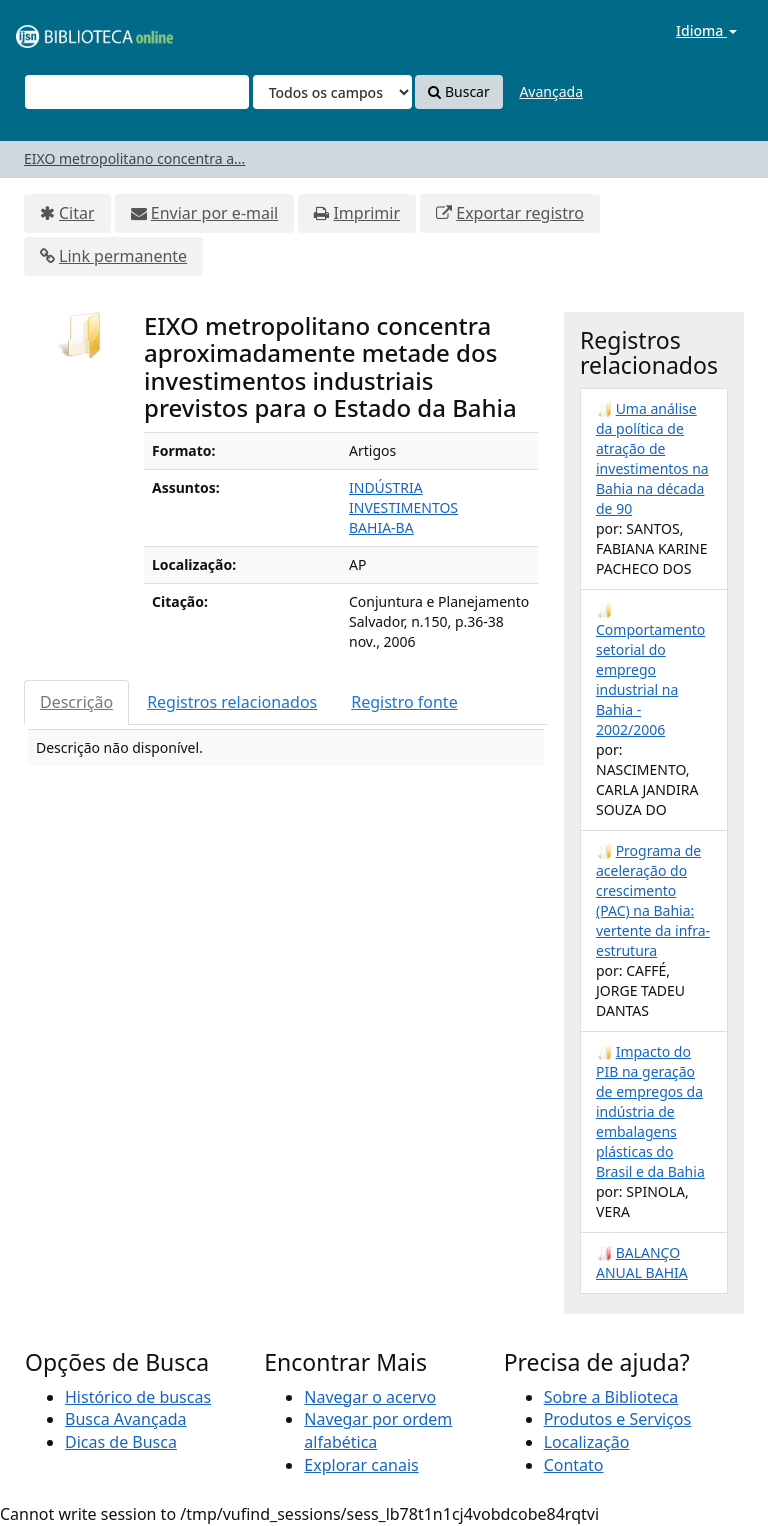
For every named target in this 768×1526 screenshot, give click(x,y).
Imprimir (366, 213)
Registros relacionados (232, 702)
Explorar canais (361, 1465)
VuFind (64, 30)
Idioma (706, 30)
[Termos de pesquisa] (137, 92)
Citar (77, 213)
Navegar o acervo (370, 1397)
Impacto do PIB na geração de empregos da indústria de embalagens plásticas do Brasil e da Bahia (650, 1111)
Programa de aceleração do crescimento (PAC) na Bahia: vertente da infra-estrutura (653, 900)
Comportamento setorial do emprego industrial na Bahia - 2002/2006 (650, 679)
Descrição (76, 702)
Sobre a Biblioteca (611, 1397)
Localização (587, 1442)
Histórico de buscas (138, 1397)
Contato (574, 1465)
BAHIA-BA (381, 527)
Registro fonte (404, 702)
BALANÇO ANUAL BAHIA (642, 1262)
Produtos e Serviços (618, 1419)
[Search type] (332, 92)
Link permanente (123, 256)
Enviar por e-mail (214, 213)
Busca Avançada (125, 1419)
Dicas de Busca (121, 1442)
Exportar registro (520, 213)
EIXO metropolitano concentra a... (134, 158)
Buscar (458, 91)
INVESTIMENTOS (403, 507)
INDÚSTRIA (386, 487)
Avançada (551, 91)
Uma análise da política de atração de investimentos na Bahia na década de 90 (652, 458)
